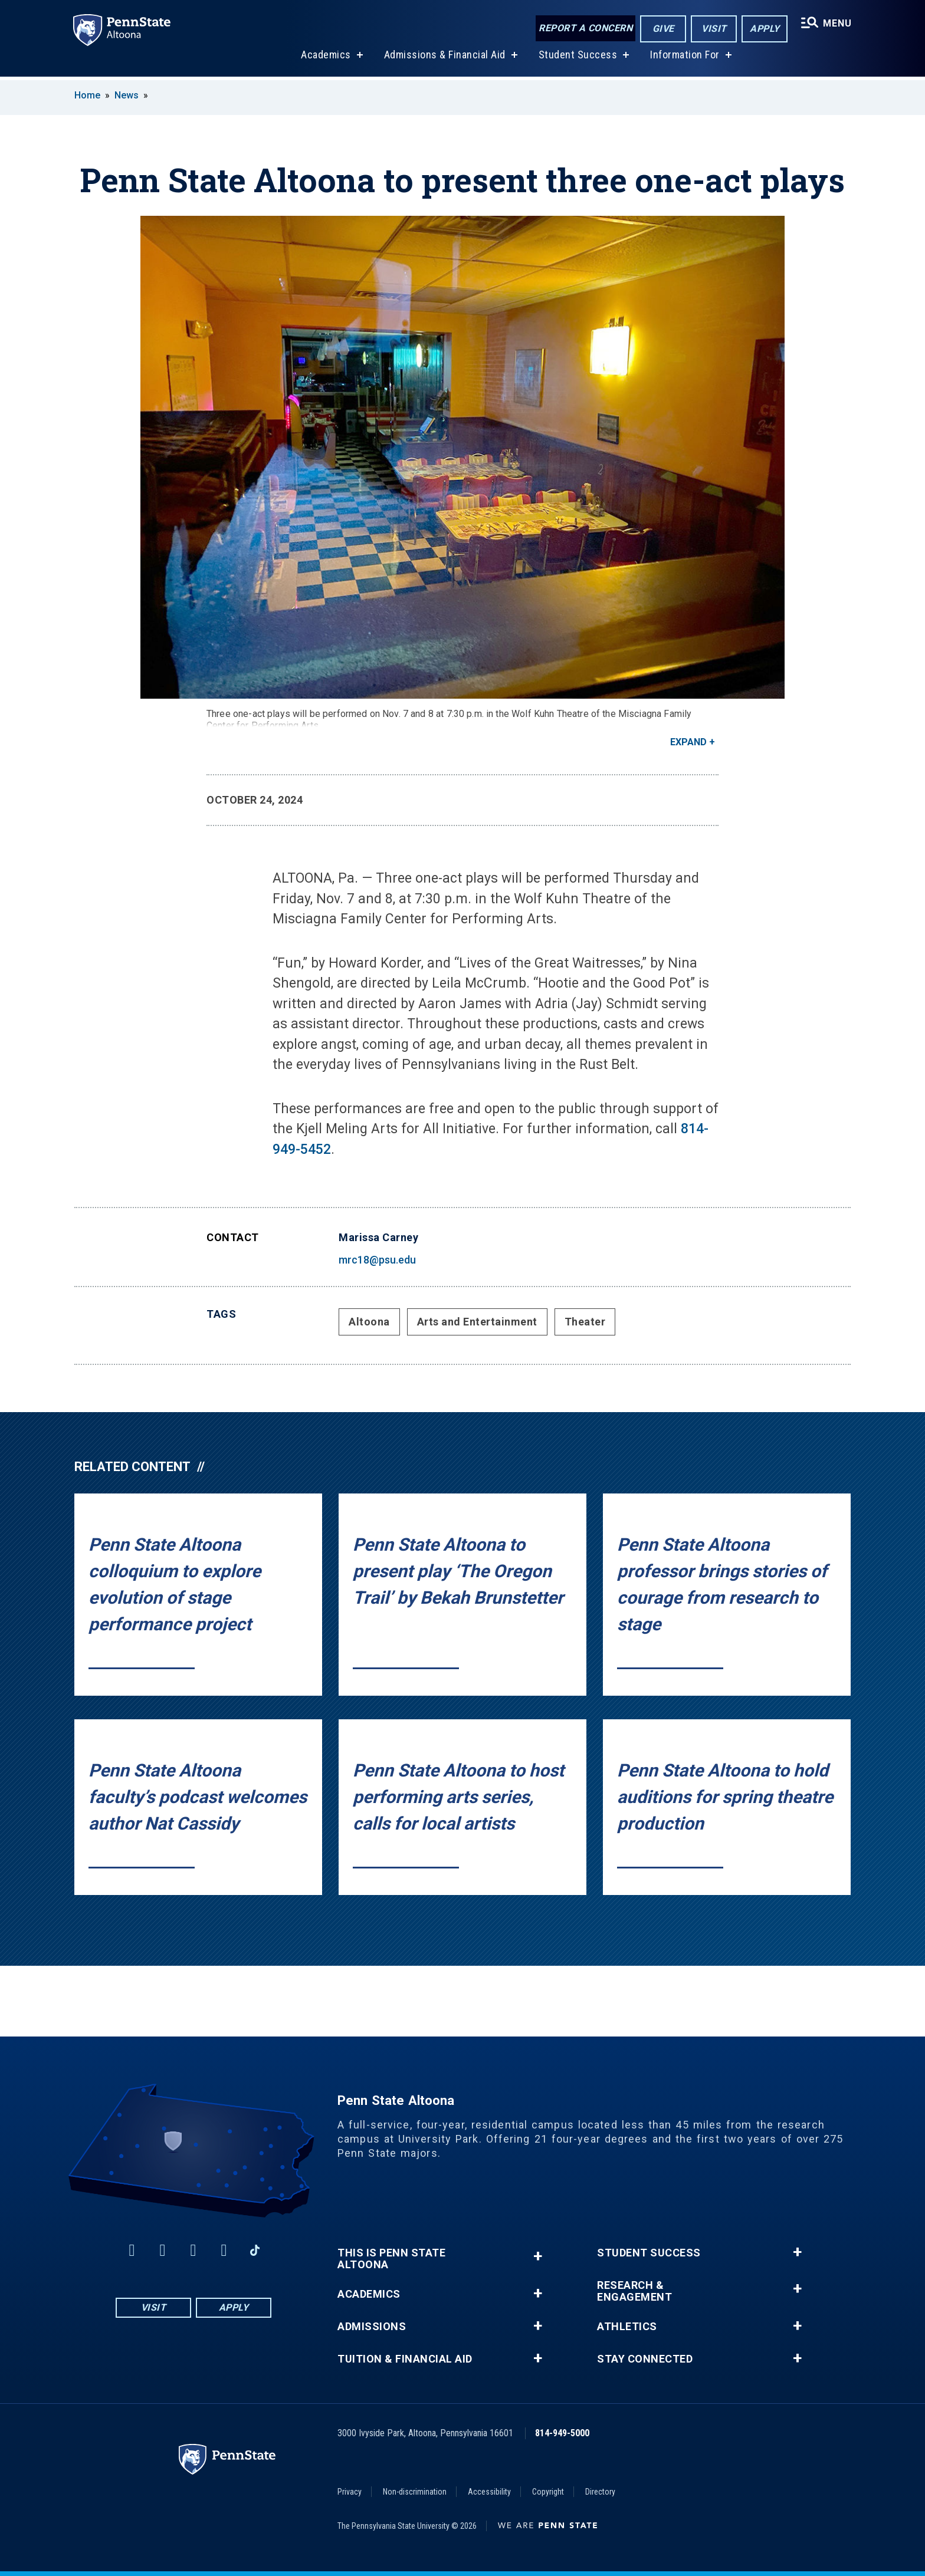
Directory (600, 2491)
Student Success (576, 58)
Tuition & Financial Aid (405, 2359)
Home (87, 95)
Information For (684, 58)
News (126, 95)
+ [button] (537, 2256)
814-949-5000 (562, 2433)
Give (662, 28)
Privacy (349, 2491)
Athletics (627, 2326)
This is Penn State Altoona (391, 2259)
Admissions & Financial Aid (443, 58)
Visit (713, 28)
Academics (325, 58)
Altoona (369, 1321)
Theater (585, 1321)
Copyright (548, 2491)
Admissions (371, 2326)
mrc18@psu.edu (377, 1260)
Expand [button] (688, 742)
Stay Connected (645, 2359)
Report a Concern (584, 28)
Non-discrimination (415, 2491)
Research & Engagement (634, 2291)
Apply (764, 28)
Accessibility (489, 2491)
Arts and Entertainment (477, 1321)
